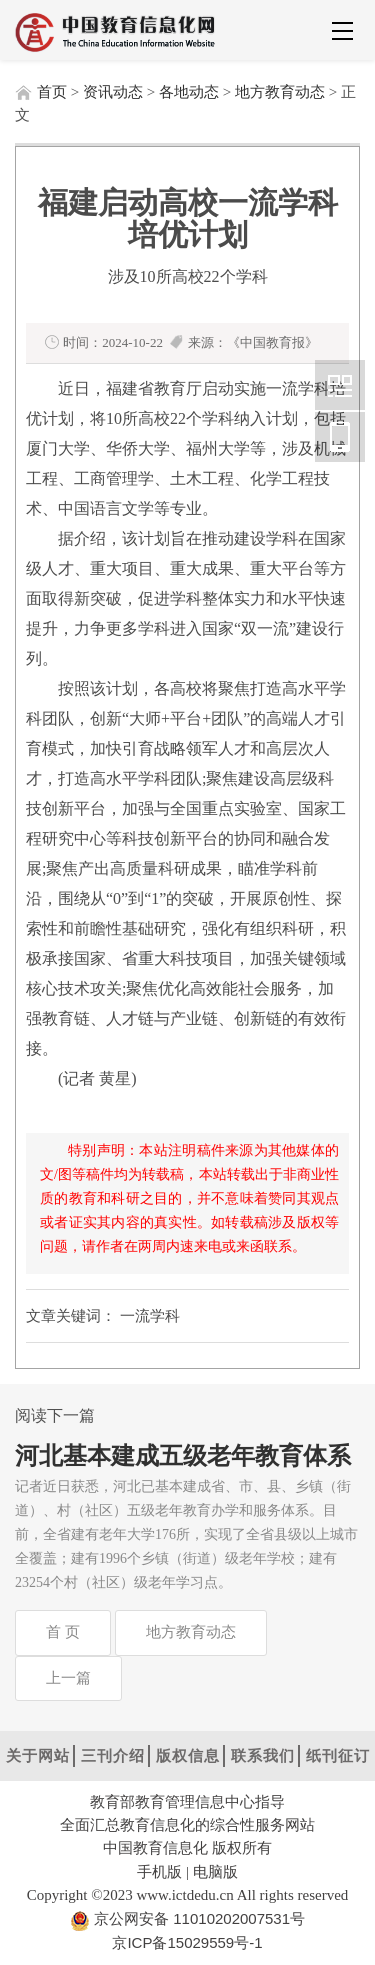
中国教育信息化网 (340, 385)
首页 (52, 92)
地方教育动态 (280, 92)
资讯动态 (113, 92)
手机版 (159, 1871)
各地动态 (189, 92)
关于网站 (38, 1755)
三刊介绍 (113, 1755)
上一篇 (68, 1678)
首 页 (63, 1632)
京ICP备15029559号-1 (187, 1942)
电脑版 (215, 1871)
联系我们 (263, 1755)
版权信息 (188, 1755)
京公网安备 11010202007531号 (197, 1918)
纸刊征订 (338, 1755)
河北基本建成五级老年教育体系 (183, 1456)
